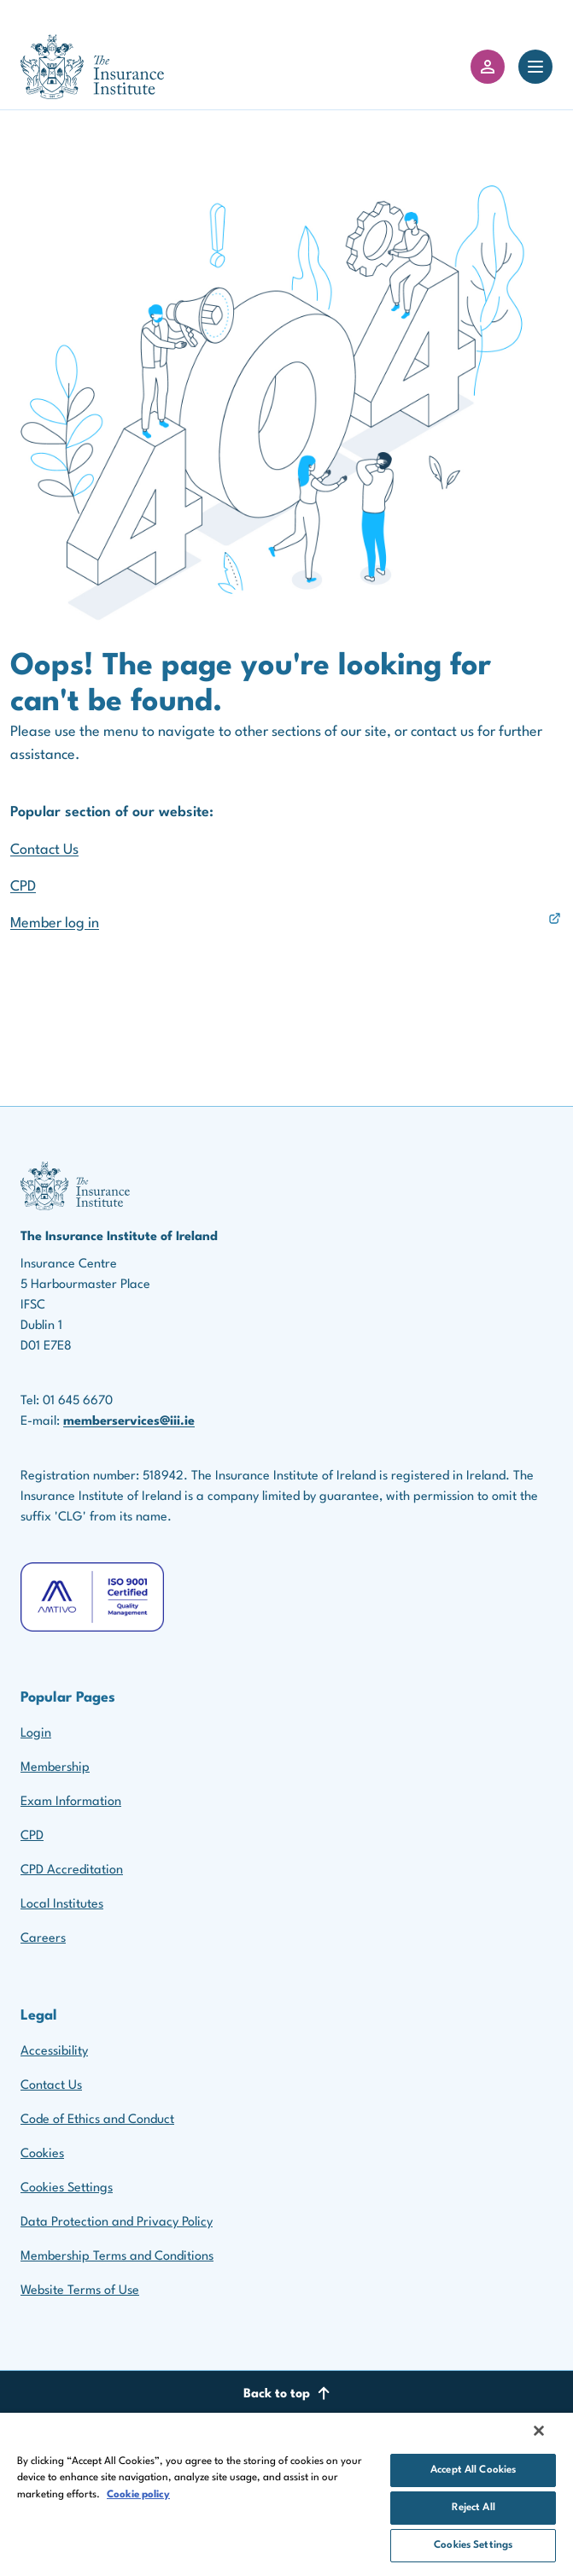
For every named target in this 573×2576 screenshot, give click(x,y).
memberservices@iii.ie (129, 1421)
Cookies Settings (66, 2188)
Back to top (286, 2393)
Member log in (54, 923)
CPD (23, 886)
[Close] (539, 2431)
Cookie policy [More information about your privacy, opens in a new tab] (138, 2495)
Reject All (473, 2507)
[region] (286, 2494)
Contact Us (44, 850)
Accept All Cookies (473, 2470)
